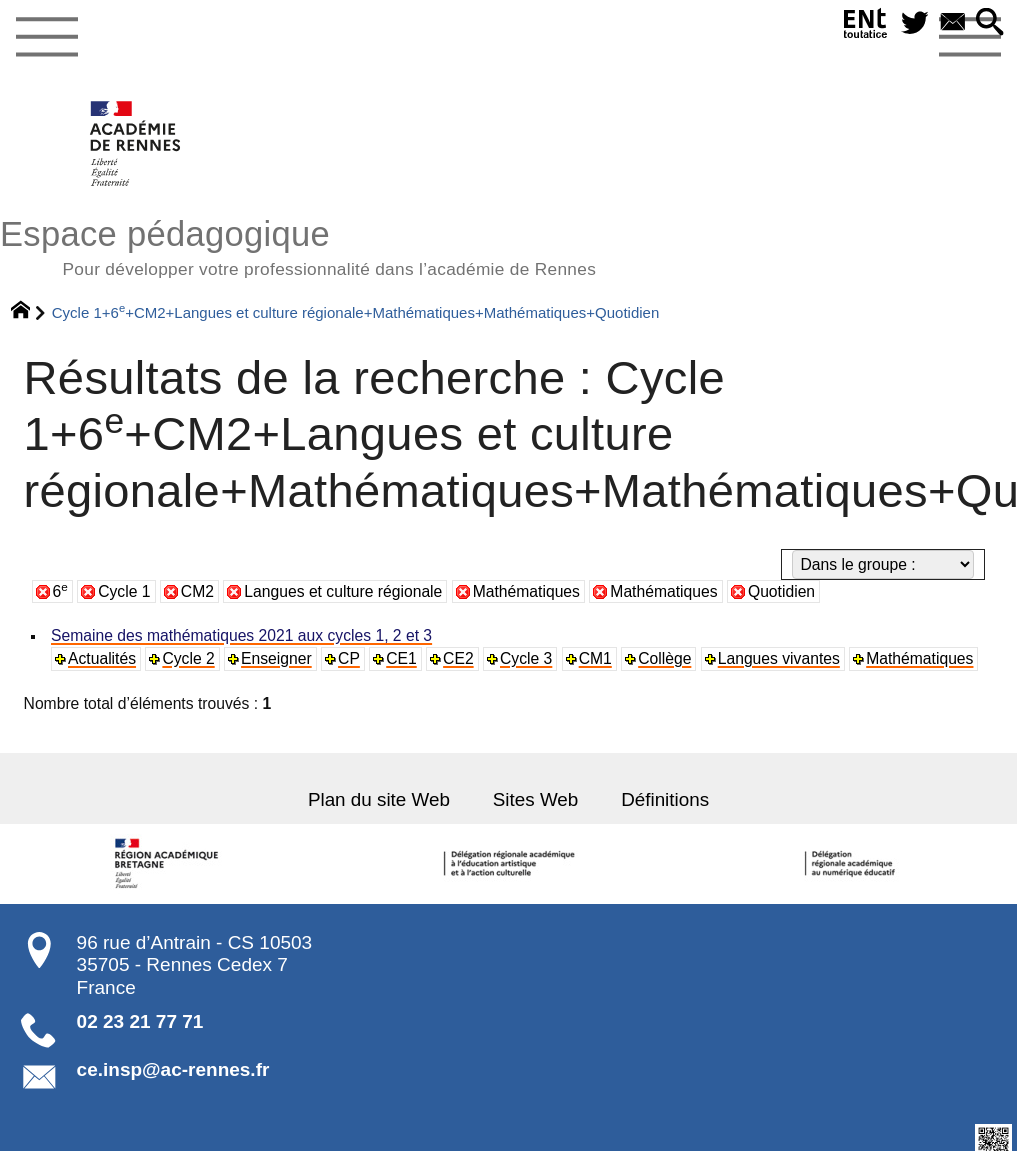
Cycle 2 (187, 658)
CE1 (398, 658)
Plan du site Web (381, 799)
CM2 (197, 591)
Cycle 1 (124, 591)
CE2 (455, 658)
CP (346, 658)
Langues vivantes (772, 658)
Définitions (663, 799)
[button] (990, 23)
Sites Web (535, 799)
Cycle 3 (522, 658)
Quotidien (781, 591)
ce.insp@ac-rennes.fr (173, 1068)
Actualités (101, 658)
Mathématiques (526, 591)
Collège (659, 658)
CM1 (590, 658)
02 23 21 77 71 (140, 1020)
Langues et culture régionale (343, 591)
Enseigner (274, 658)
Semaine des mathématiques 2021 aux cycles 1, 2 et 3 (239, 635)
